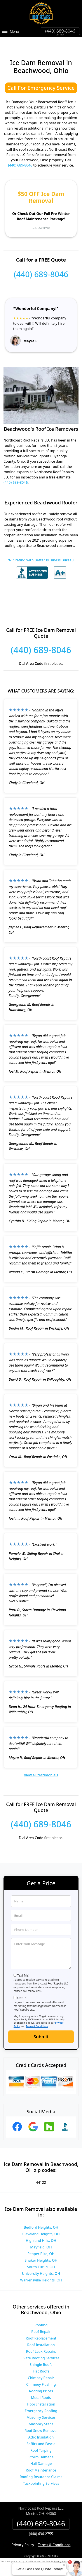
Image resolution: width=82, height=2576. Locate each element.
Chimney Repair (41, 2372)
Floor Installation (41, 2398)
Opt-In (22, 1992)
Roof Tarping (41, 2444)
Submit (41, 2031)
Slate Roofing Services (41, 2352)
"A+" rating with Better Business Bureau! (41, 554)
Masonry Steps (41, 2418)
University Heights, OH (41, 2268)
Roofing (41, 2319)
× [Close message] (64, 2565)
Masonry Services (41, 2411)
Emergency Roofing (41, 2405)
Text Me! (23, 1970)
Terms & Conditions (37, 2020)
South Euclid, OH (41, 2261)
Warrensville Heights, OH (41, 2274)
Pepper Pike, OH (40, 2248)
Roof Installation (41, 2339)
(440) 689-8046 (60, 31)
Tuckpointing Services (41, 2477)
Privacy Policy (23, 2539)
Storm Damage (41, 2451)
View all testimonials (41, 1769)
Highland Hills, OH (41, 2235)
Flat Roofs (41, 2365)
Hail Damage (41, 2458)
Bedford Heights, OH (41, 2221)
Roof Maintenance (41, 2464)
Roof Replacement (41, 2332)
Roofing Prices (41, 2385)
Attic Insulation (41, 2431)
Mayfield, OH (41, 2241)
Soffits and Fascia (40, 2438)
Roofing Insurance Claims (41, 2471)
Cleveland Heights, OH (41, 2228)
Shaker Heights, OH (41, 2254)
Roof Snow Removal (41, 2425)
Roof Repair (41, 2326)
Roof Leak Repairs (41, 2345)
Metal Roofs (41, 2392)
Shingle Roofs (41, 2359)
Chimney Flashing (41, 2378)
